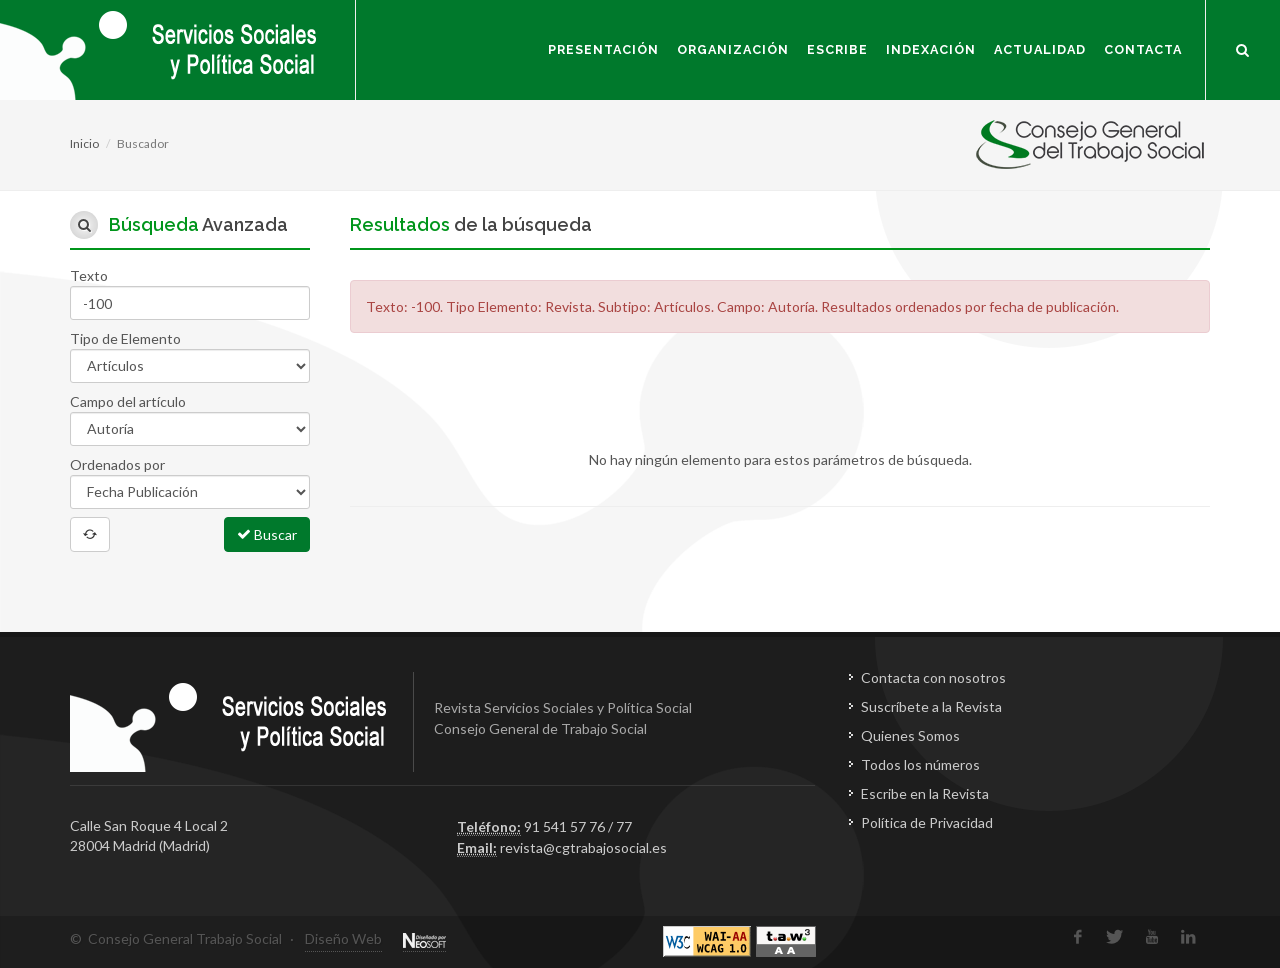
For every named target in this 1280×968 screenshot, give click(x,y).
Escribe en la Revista (925, 793)
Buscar (267, 534)
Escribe (837, 49)
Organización (733, 49)
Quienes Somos (910, 735)
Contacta (1143, 49)
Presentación (603, 49)
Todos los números (920, 764)
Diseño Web (343, 938)
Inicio (84, 143)
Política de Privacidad (927, 822)
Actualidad (1040, 49)
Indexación (931, 49)
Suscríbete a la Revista (931, 706)
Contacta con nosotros (933, 677)
